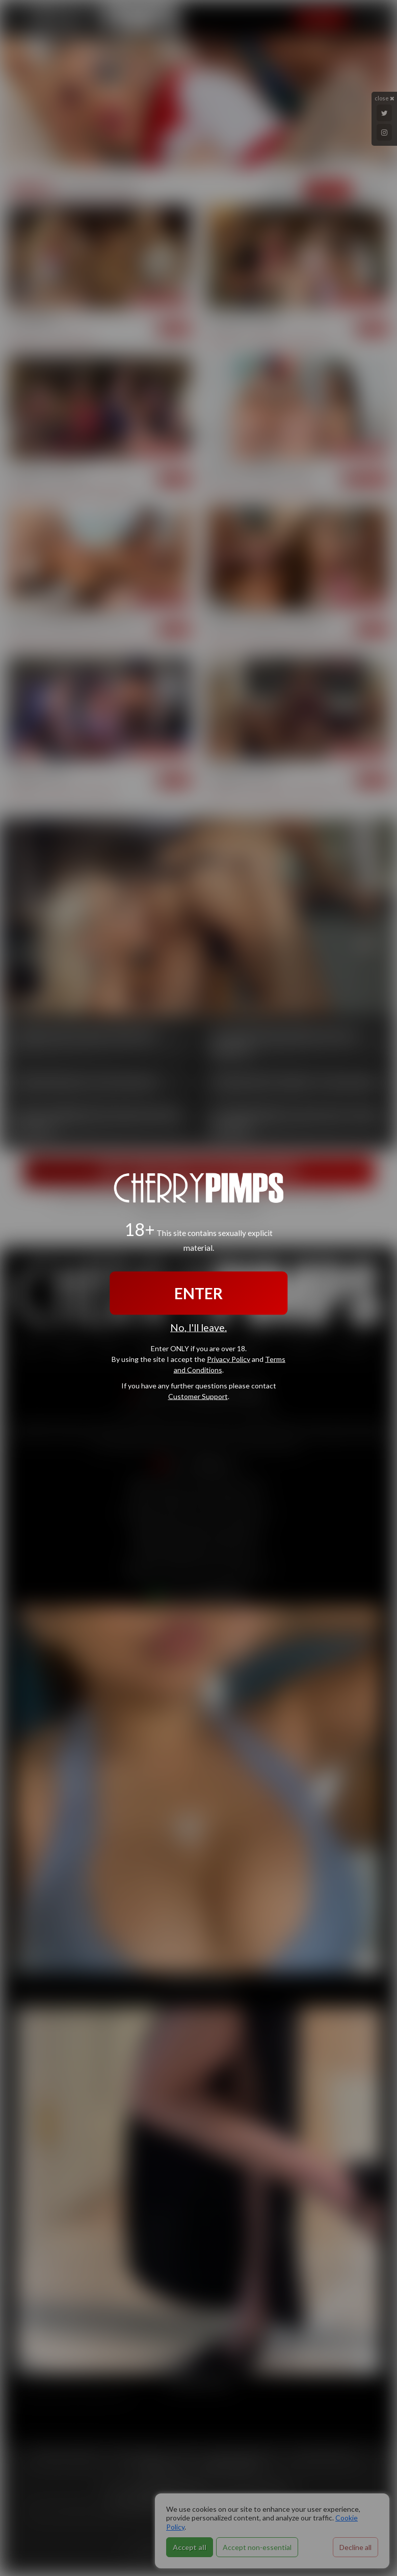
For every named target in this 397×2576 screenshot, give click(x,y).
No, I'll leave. (198, 1327)
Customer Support (198, 1395)
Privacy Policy (228, 1358)
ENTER (198, 1293)
